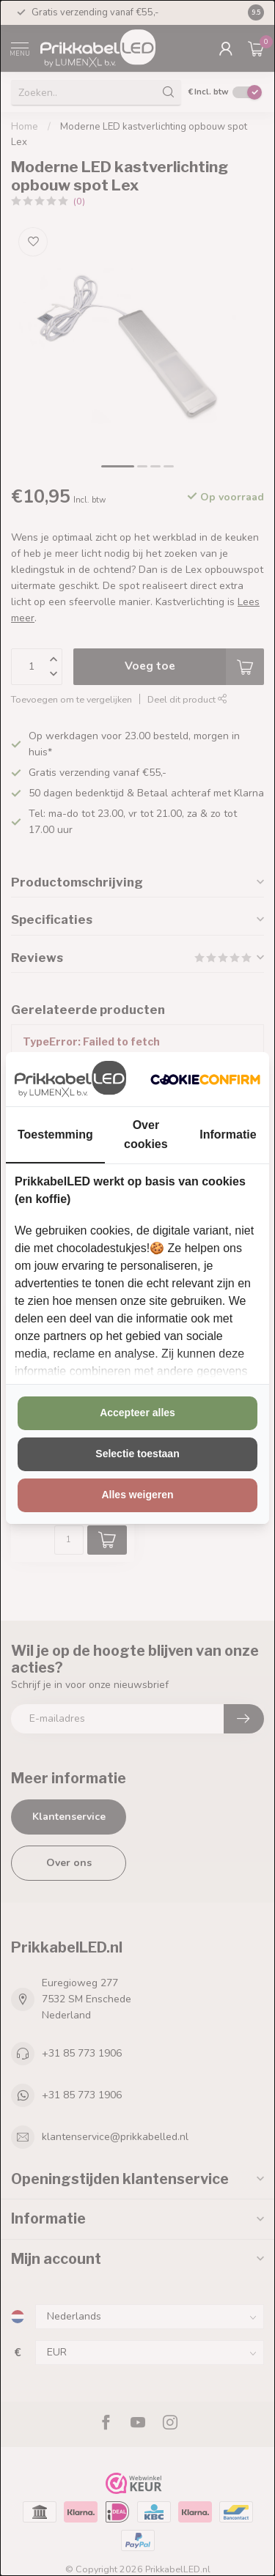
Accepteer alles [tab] (137, 1412)
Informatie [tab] (227, 1134)
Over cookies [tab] (146, 1134)
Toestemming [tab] (55, 1134)
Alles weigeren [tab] (137, 1494)
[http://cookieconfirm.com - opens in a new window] (205, 1079)
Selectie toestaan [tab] (137, 1453)
